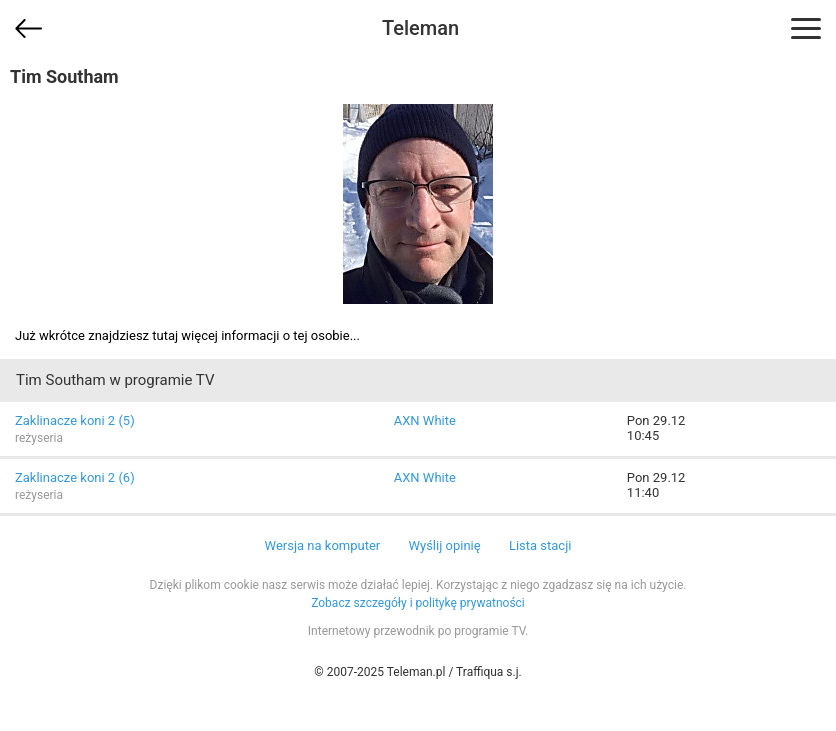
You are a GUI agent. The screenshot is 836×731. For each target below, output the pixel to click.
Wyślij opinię (444, 545)
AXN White (425, 420)
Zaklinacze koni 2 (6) (75, 477)
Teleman (420, 28)
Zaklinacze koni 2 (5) (75, 420)
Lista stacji (540, 545)
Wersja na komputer (323, 545)
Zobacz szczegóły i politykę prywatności (418, 603)
